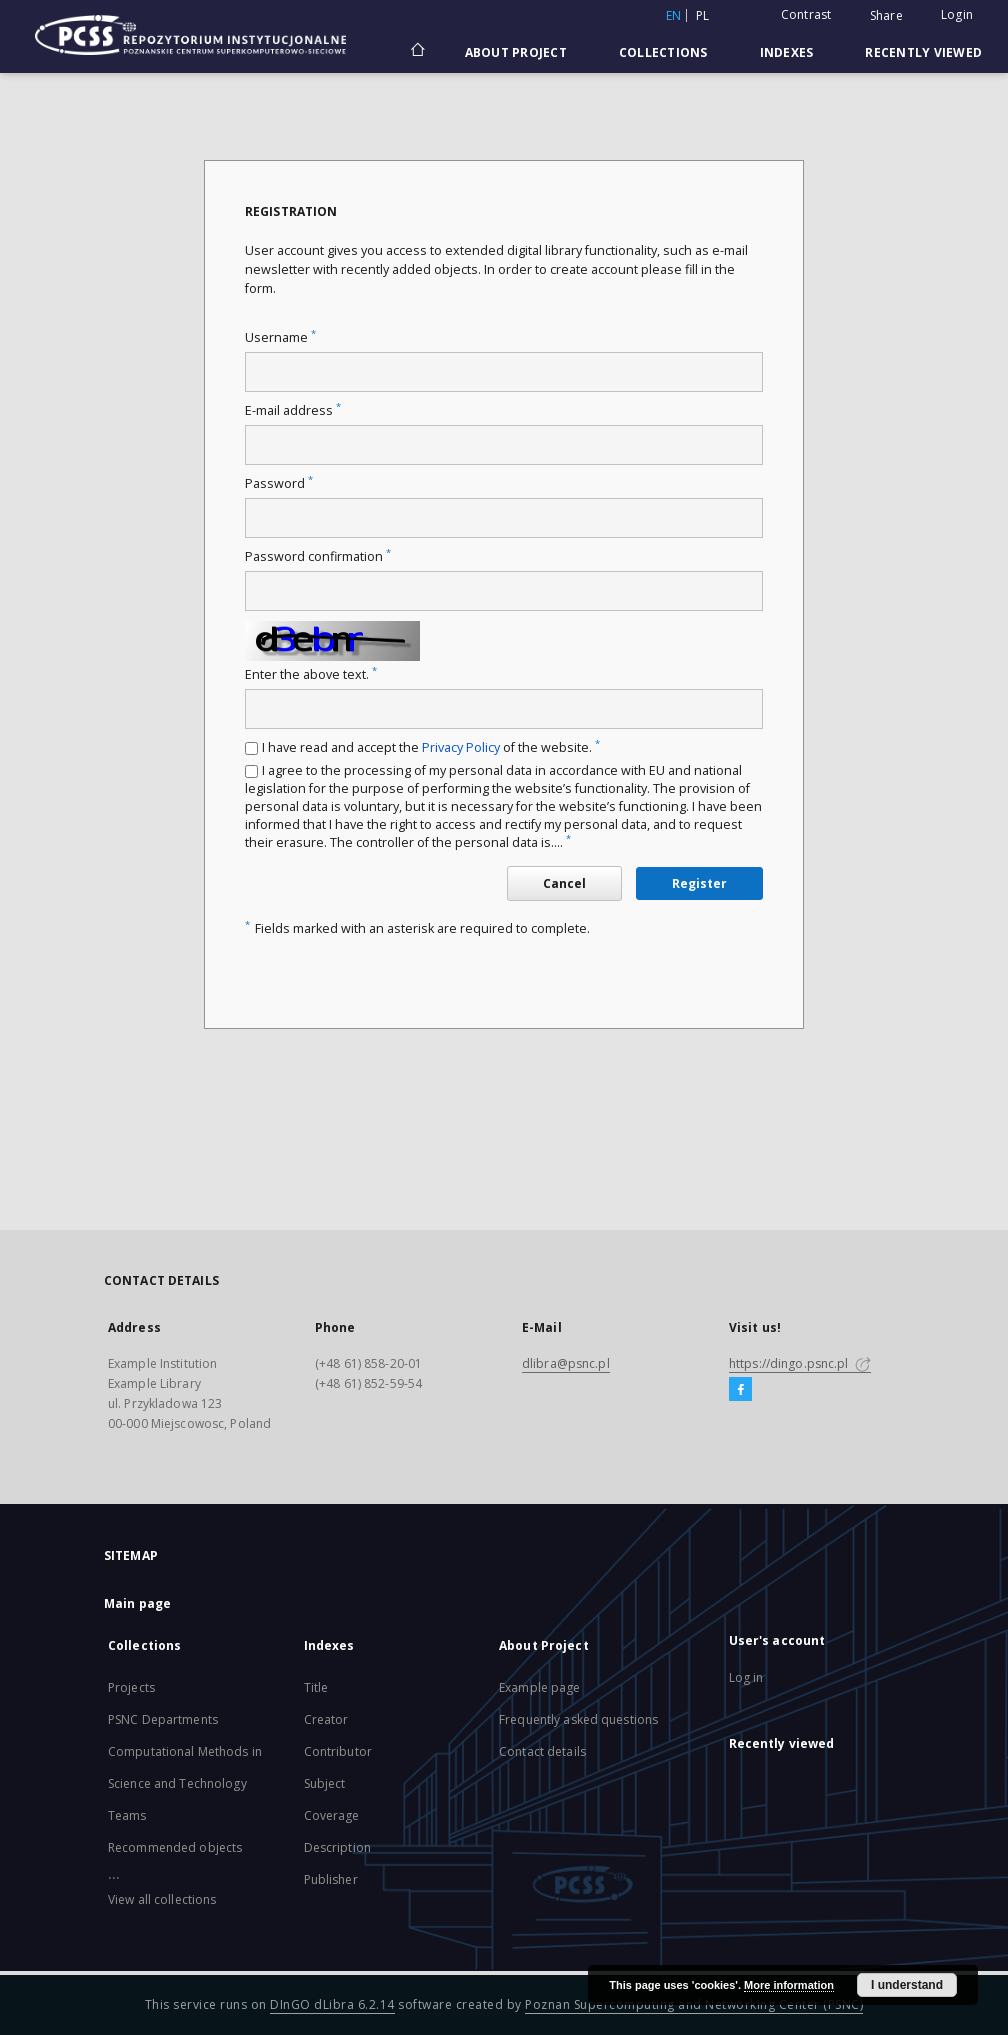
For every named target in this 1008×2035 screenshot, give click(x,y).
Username (280, 337)
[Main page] (416, 52)
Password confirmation (318, 556)
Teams (127, 1815)
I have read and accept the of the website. (431, 747)
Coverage (332, 1815)
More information (789, 1985)
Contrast (806, 14)
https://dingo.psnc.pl (800, 1363)
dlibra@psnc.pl (566, 1363)
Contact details (542, 1751)
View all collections (162, 1899)
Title (316, 1687)
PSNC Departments (163, 1719)
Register (699, 883)
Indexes (787, 52)
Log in (746, 1677)
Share (886, 16)
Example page (539, 1687)
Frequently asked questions (578, 1719)
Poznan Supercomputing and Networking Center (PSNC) (694, 2004)
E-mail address (293, 410)
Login (957, 14)
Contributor (338, 1751)
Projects (131, 1687)
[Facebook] (740, 1390)
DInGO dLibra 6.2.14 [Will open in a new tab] (332, 2004)
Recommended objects (175, 1847)
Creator (326, 1719)
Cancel (564, 883)
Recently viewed (923, 52)
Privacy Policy (461, 747)
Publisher (331, 1879)
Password (279, 483)
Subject (325, 1783)
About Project (516, 52)
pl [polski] (703, 15)
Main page (137, 1603)
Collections (663, 52)
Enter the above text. (311, 674)
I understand (907, 1985)
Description (337, 1847)
